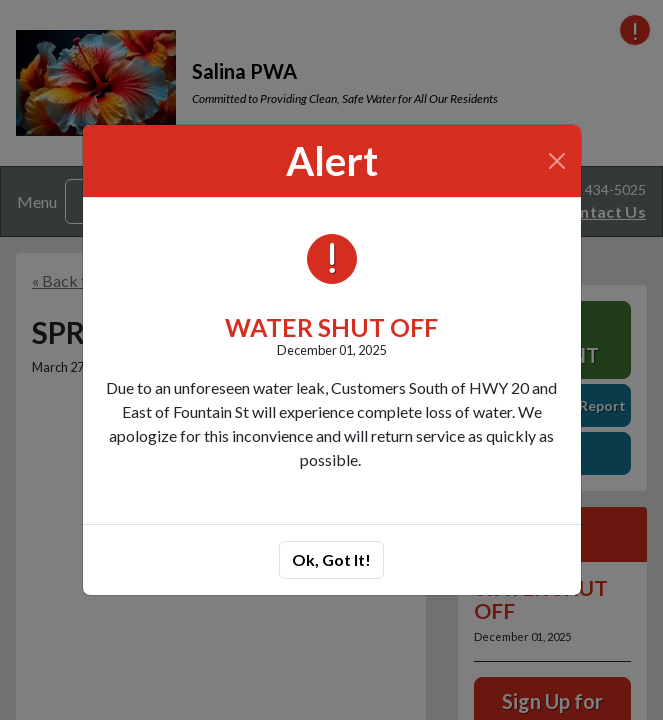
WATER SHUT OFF (331, 327)
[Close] (556, 161)
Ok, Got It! (331, 559)
